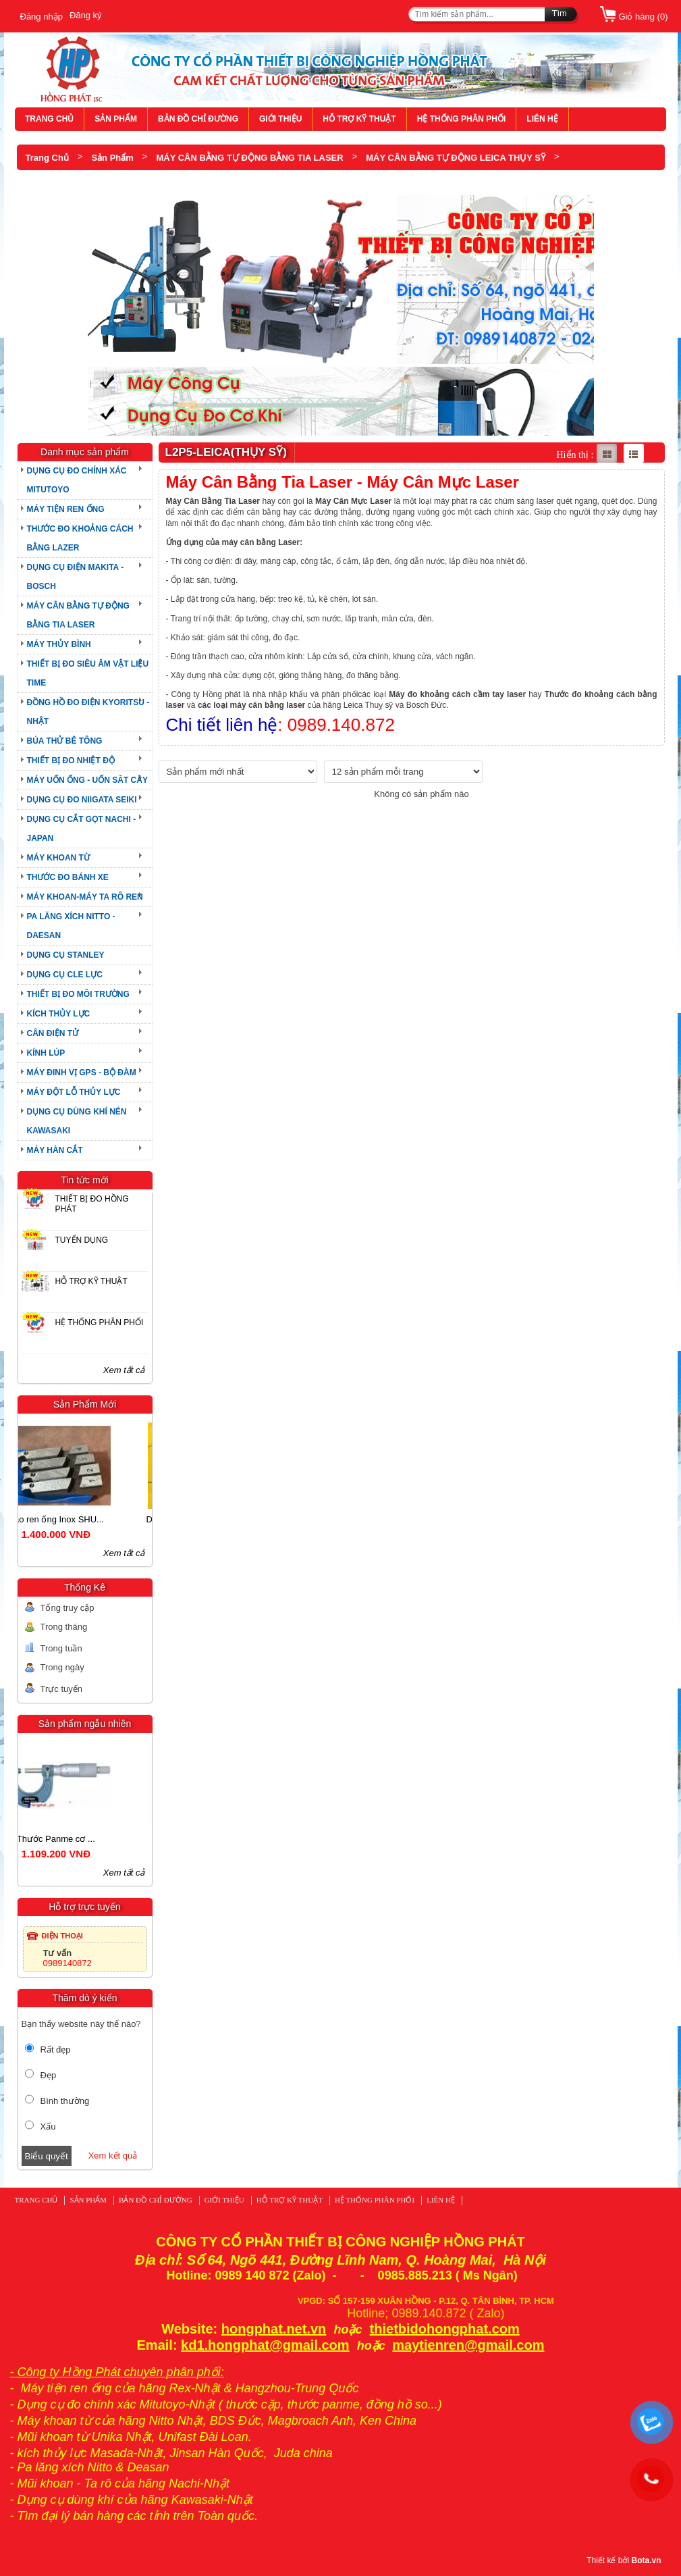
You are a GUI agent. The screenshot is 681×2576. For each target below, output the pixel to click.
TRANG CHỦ (49, 119)
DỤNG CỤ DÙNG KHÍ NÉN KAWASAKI (77, 1121)
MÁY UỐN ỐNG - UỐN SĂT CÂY (87, 780)
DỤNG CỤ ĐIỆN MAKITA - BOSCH (75, 577)
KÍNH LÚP (46, 1053)
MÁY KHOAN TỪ (58, 857)
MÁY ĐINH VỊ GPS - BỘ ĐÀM (81, 1072)
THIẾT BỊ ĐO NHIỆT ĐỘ (71, 760)
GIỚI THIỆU (280, 119)
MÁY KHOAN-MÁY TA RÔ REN (85, 897)
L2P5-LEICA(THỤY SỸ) (72, 183)
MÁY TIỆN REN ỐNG (66, 509)
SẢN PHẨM (115, 119)
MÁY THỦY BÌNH (59, 644)
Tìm (559, 13)
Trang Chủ (47, 158)
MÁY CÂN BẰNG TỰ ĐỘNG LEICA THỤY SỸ (455, 158)
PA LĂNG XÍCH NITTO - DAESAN (71, 926)
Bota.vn (646, 2560)
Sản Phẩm (112, 158)
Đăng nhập (41, 16)
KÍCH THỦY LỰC (58, 1014)
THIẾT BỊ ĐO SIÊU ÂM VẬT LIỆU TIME (88, 673)
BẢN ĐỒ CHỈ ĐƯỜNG (198, 119)
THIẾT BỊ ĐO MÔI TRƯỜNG (78, 994)
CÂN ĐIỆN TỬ (53, 1033)
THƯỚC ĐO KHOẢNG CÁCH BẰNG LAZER (80, 538)
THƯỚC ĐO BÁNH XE (68, 877)
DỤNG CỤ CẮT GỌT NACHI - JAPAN (81, 829)
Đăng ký (86, 15)
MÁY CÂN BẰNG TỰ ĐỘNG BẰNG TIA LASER (249, 158)
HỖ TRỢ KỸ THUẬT (359, 119)
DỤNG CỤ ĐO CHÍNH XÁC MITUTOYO (77, 480)
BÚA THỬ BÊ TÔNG (65, 741)
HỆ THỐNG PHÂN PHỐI (461, 119)
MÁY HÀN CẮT (55, 1150)
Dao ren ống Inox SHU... (84, 1519)
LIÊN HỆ (541, 119)
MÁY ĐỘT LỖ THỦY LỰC (74, 1092)
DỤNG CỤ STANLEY (66, 955)
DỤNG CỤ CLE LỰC (65, 974)
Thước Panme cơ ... (84, 1839)
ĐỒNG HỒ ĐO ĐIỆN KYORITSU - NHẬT (88, 712)
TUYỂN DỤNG (82, 1240)
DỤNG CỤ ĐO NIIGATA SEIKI (82, 799)
